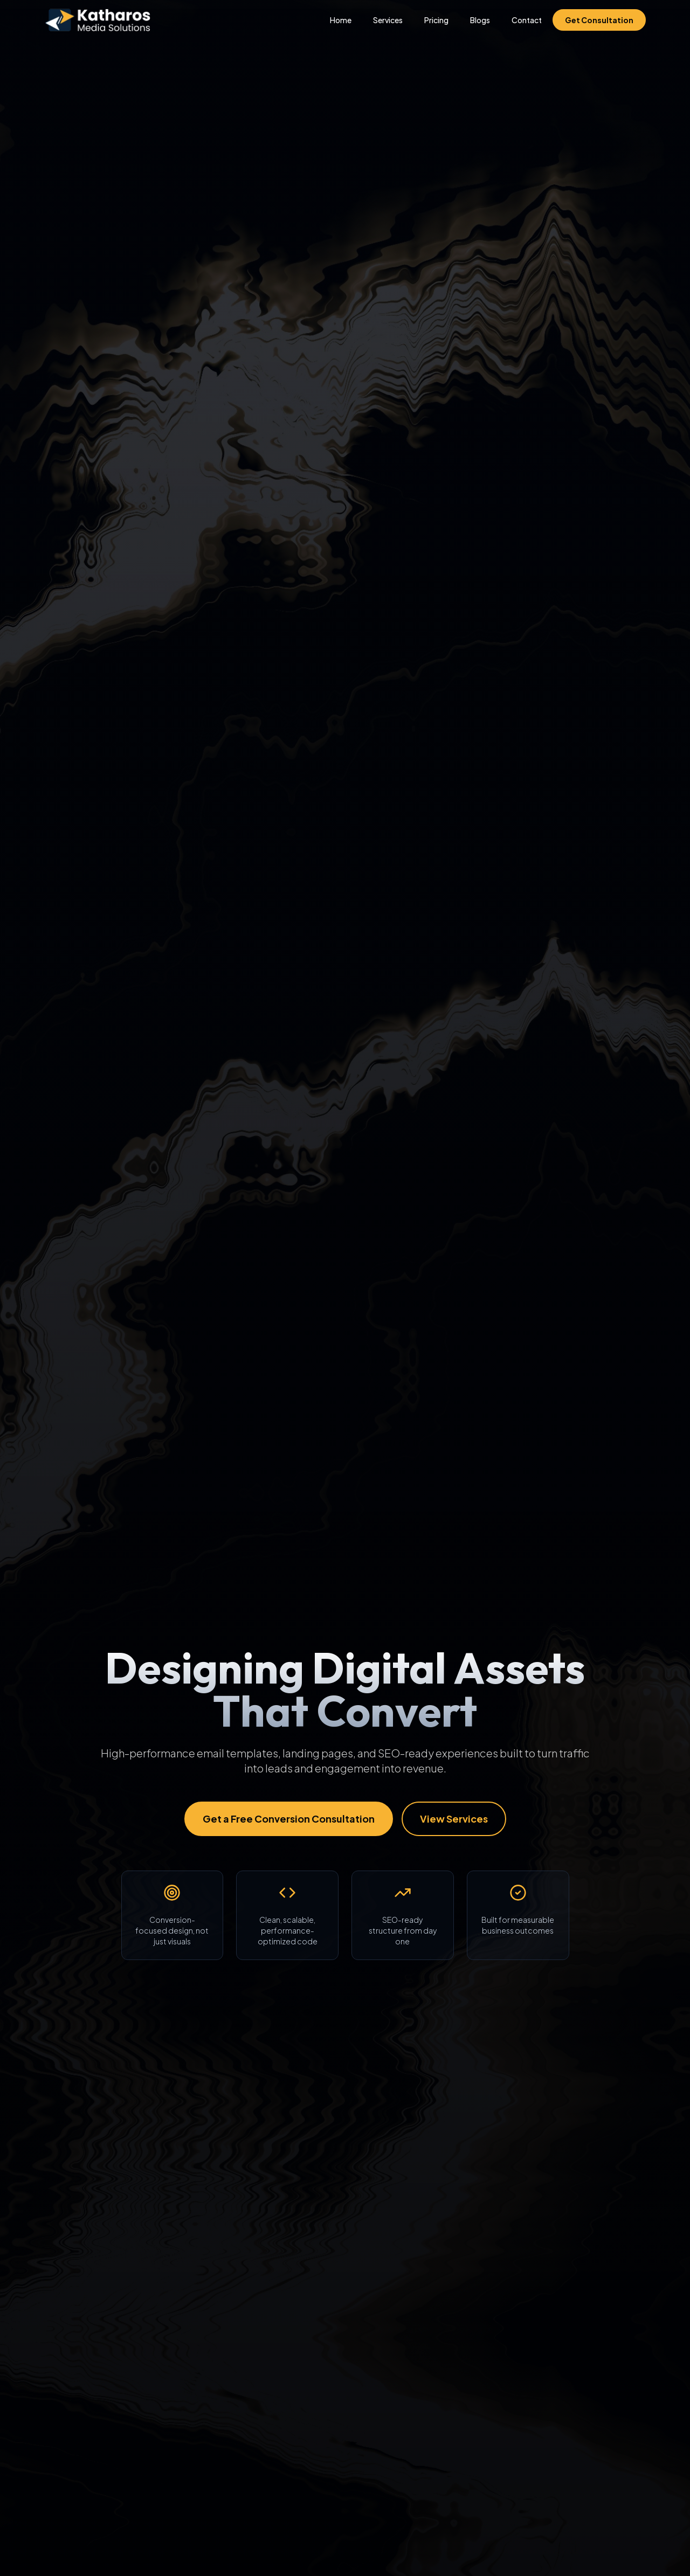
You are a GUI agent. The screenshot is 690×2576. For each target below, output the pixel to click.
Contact (527, 20)
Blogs (480, 20)
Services (388, 20)
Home (340, 20)
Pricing (436, 20)
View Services (454, 1818)
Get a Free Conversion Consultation (289, 1818)
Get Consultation (599, 20)
